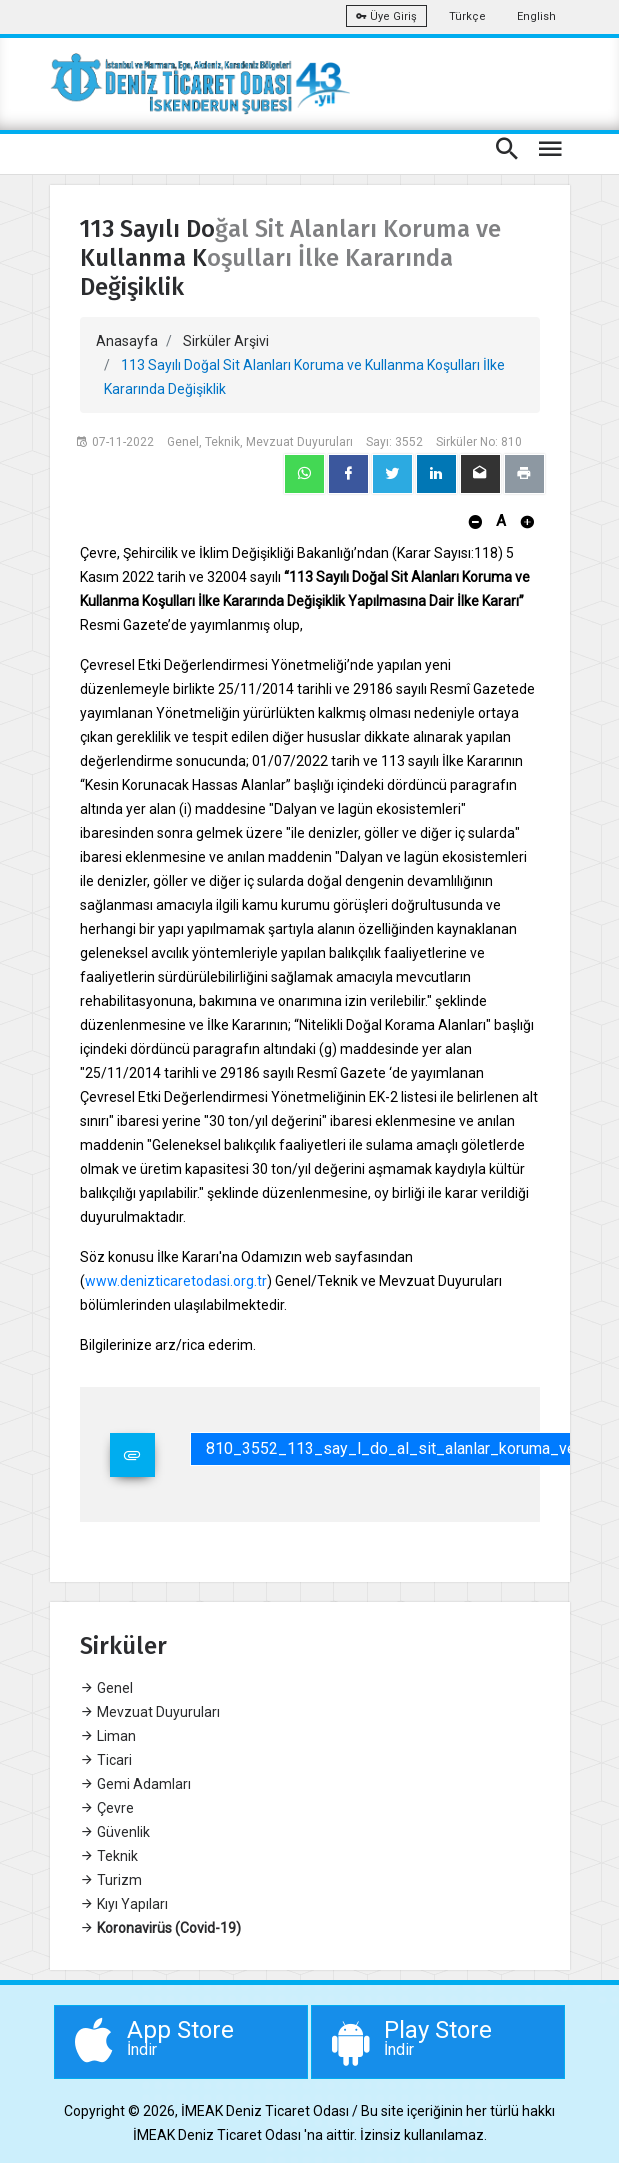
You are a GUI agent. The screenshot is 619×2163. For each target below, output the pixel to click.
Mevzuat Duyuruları (150, 1712)
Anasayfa (127, 341)
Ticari (106, 1760)
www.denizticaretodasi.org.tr (176, 1281)
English (536, 16)
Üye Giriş (386, 16)
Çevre (107, 1808)
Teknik (109, 1856)
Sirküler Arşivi (226, 341)
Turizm (111, 1880)
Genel (106, 1688)
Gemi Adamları (135, 1784)
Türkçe (467, 16)
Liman (108, 1736)
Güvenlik (115, 1832)
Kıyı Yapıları (124, 1904)
